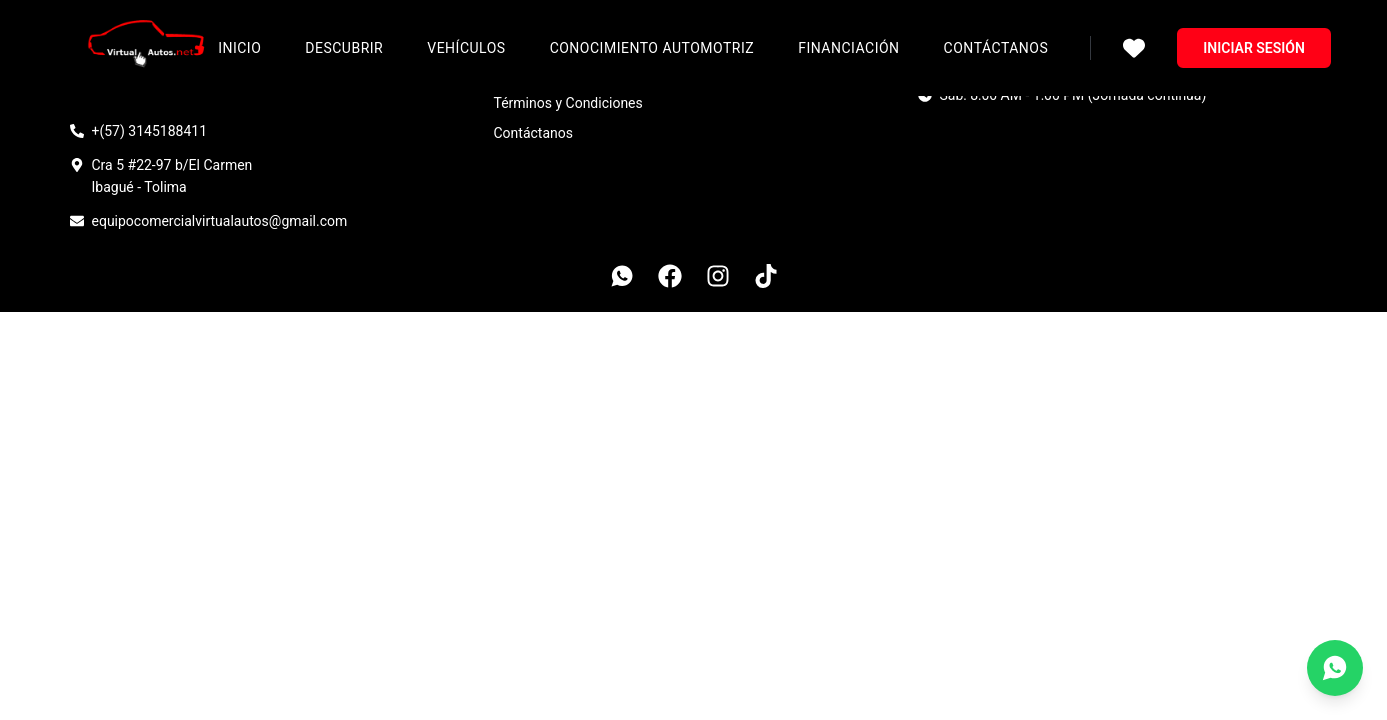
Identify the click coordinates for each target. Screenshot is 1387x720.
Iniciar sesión (1254, 48)
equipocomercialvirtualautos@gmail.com (220, 221)
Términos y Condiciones (568, 103)
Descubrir (344, 48)
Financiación (848, 48)
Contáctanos (996, 48)
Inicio (239, 48)
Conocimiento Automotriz (652, 48)
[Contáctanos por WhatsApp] (1335, 668)
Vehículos (466, 48)
